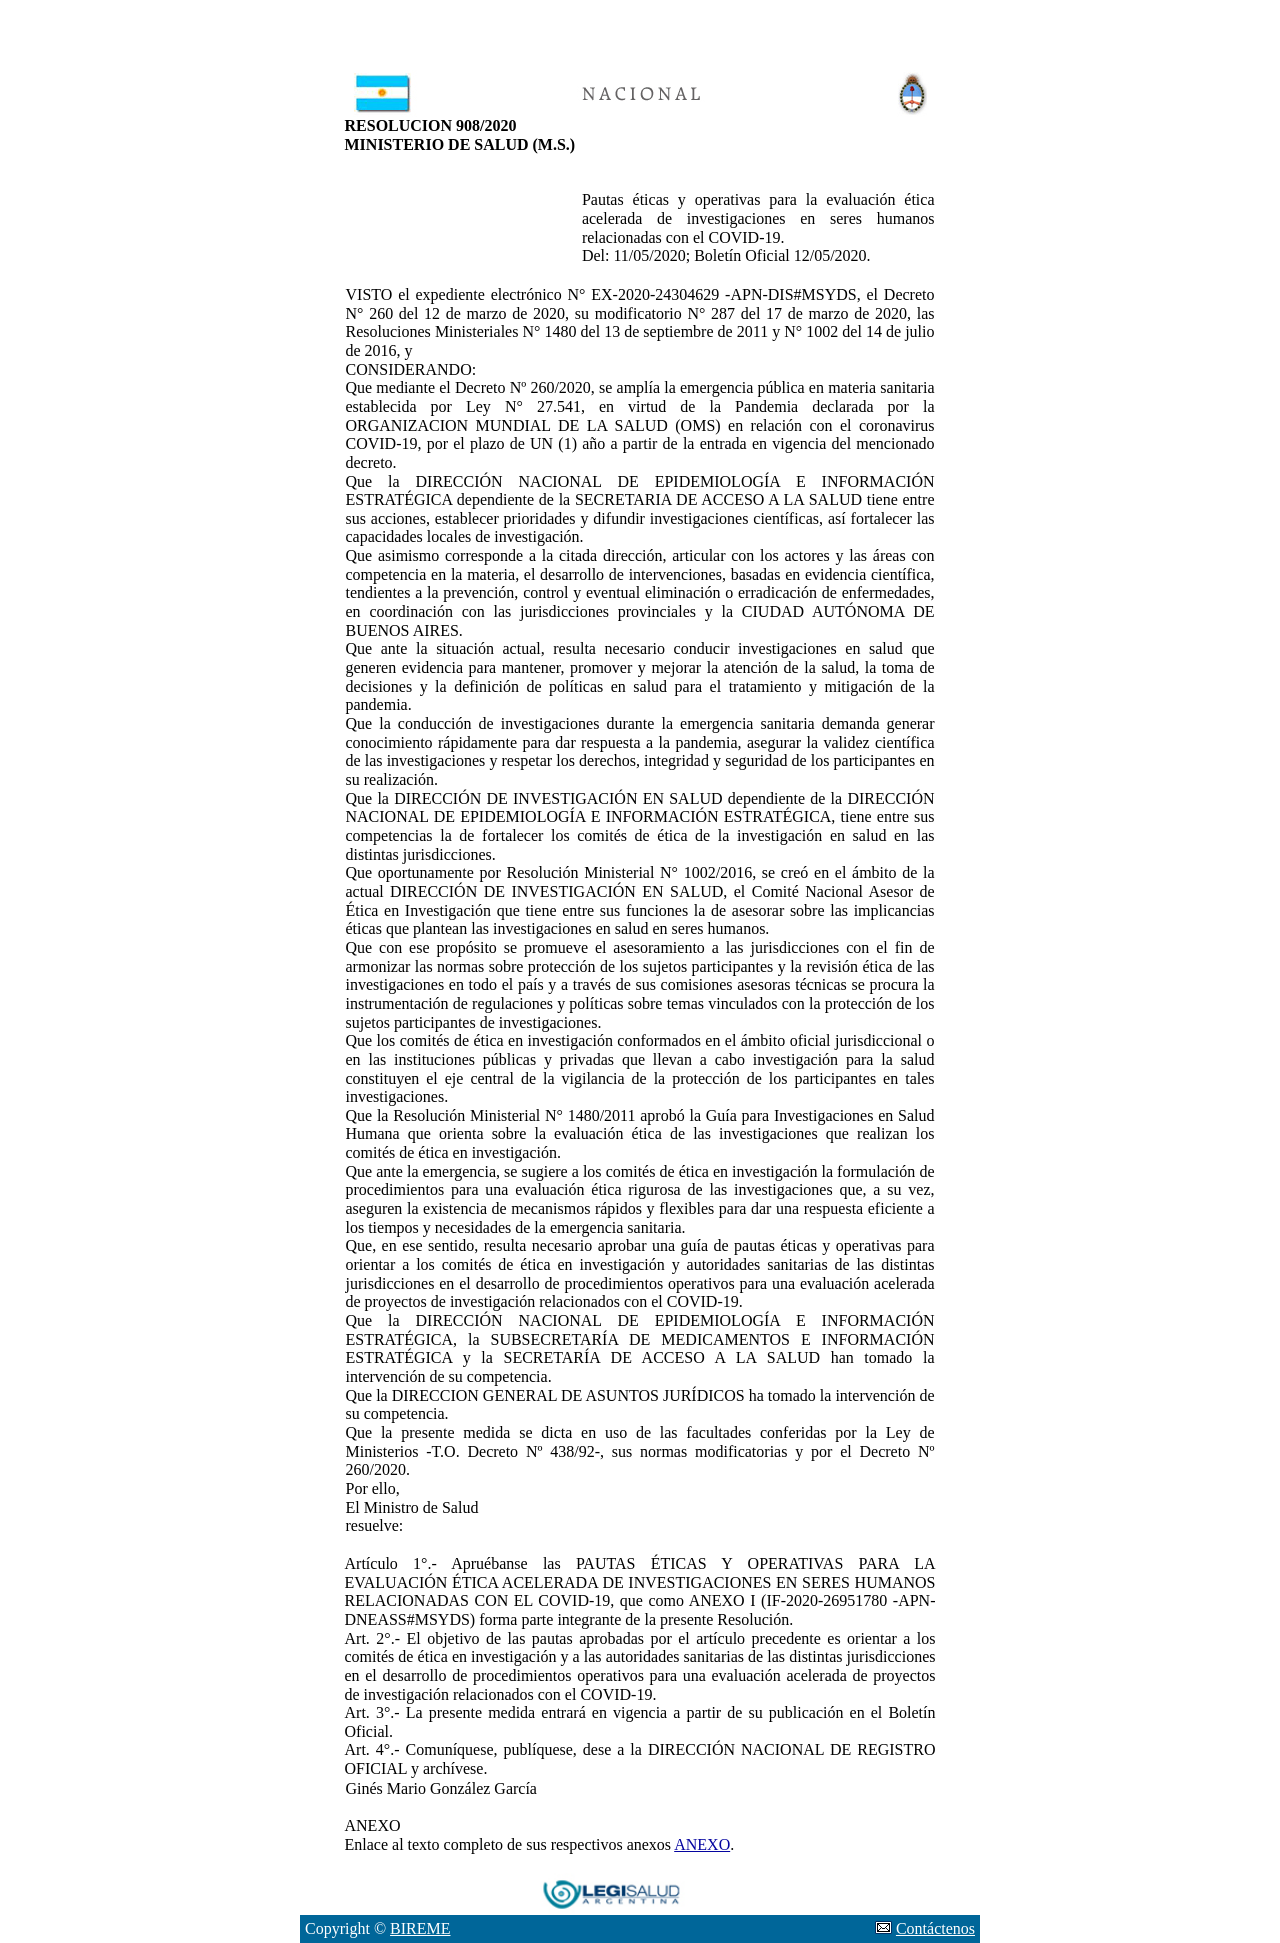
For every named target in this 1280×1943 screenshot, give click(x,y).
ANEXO (702, 1844)
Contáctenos (935, 1928)
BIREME (420, 1928)
